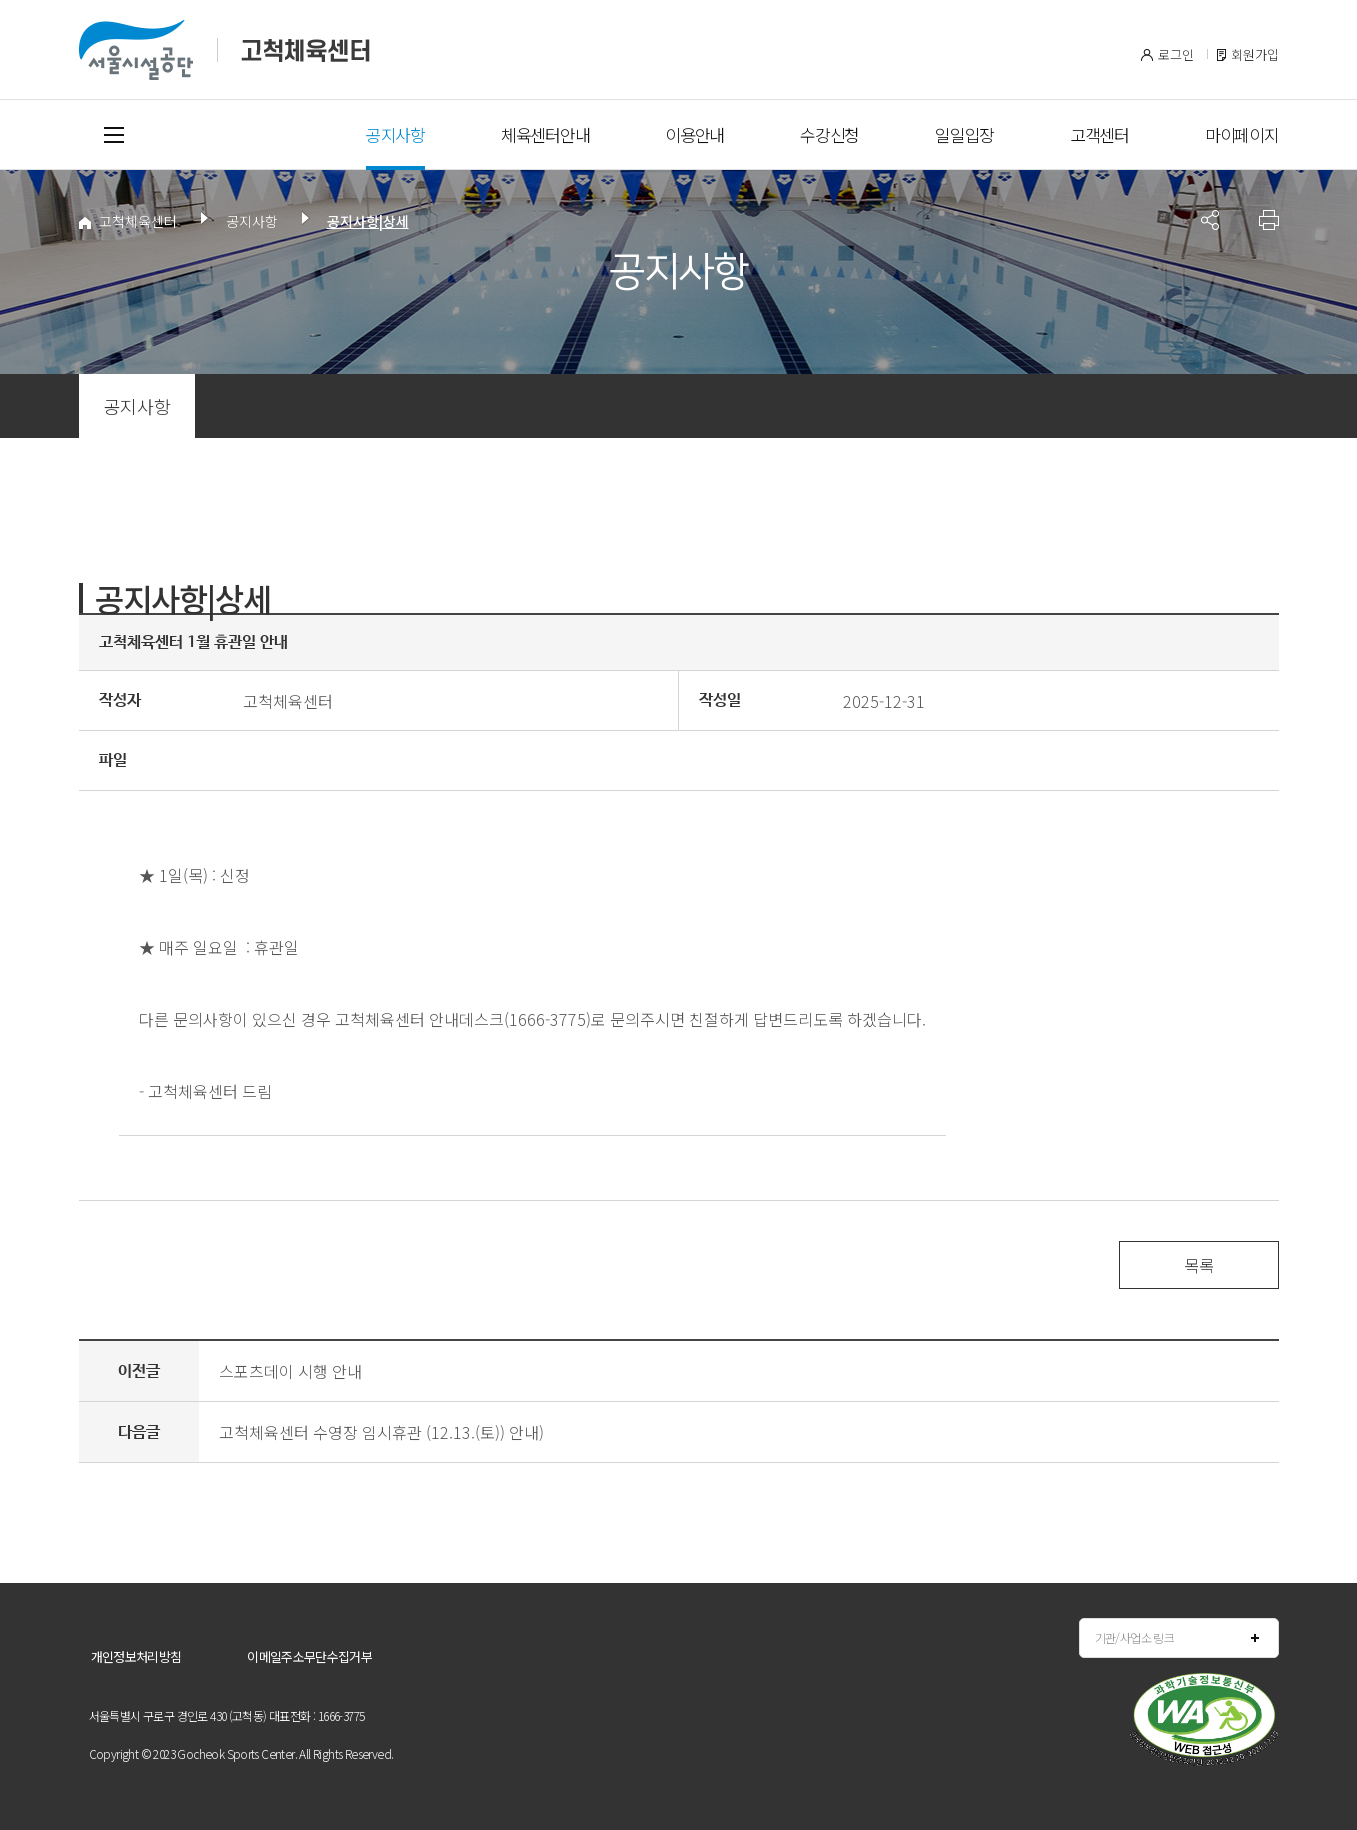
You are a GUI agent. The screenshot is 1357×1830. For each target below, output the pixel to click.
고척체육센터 (128, 221)
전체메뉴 (114, 135)
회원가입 (1255, 54)
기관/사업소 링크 (1135, 1637)
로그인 (1176, 54)
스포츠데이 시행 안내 (290, 1371)
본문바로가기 (118, 0)
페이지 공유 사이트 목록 (1210, 220)
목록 (1199, 1265)
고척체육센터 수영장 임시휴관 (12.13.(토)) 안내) (381, 1432)
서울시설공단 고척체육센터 (224, 50)
